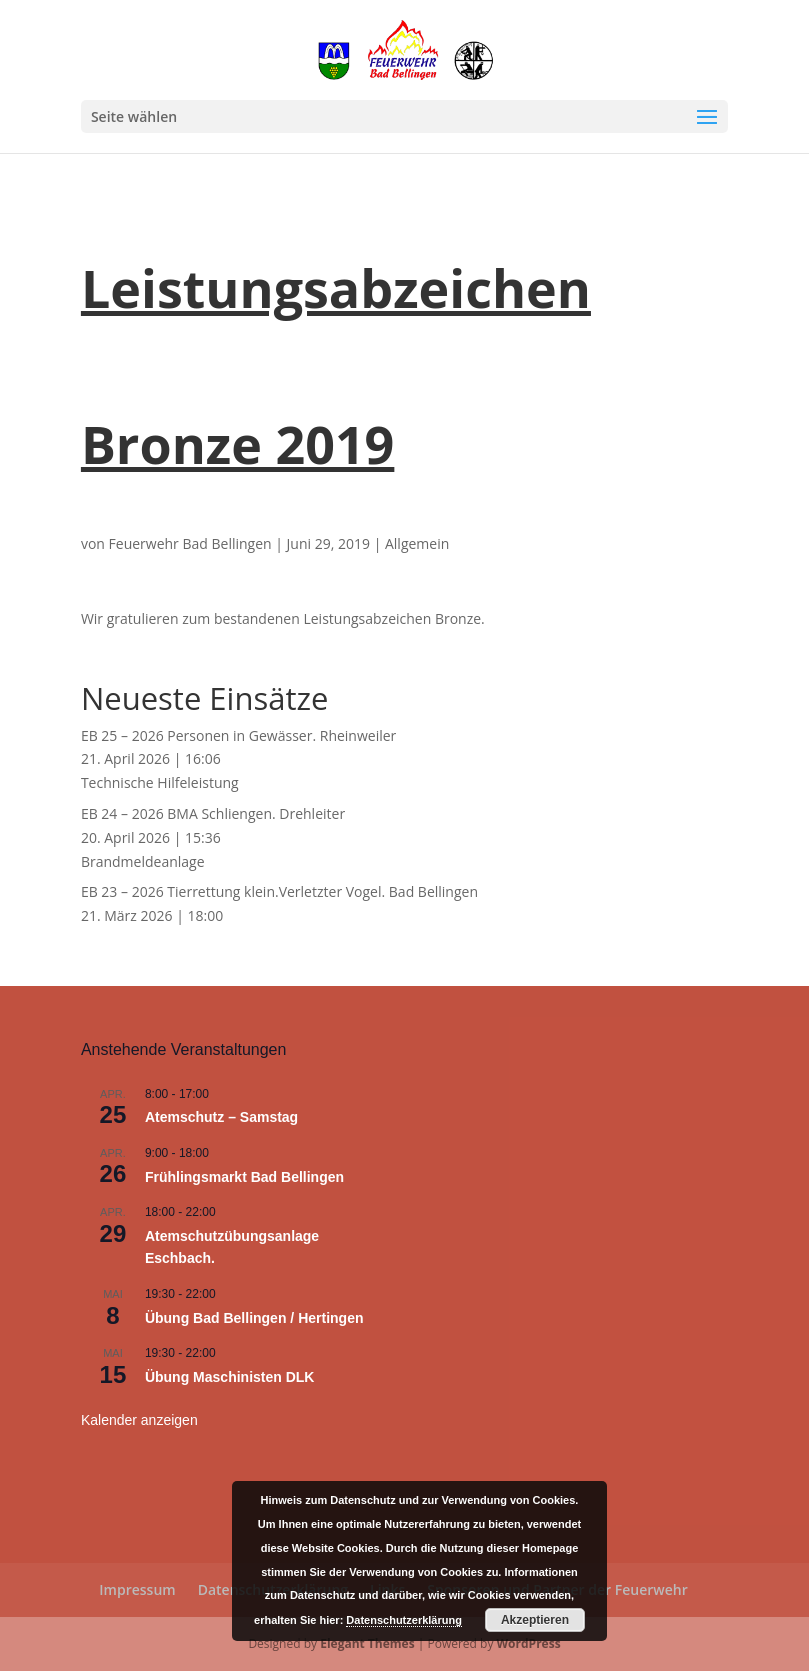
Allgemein (417, 543)
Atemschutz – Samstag (221, 1117)
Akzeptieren (535, 1620)
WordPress (529, 1643)
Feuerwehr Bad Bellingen (190, 543)
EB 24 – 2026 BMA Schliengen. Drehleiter (213, 813)
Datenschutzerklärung (404, 1620)
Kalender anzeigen (139, 1420)
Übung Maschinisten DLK (230, 1377)
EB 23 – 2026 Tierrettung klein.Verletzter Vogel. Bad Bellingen (279, 891)
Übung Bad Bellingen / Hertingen (254, 1318)
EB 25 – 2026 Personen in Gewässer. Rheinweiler (238, 735)
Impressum (137, 1589)
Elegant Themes (367, 1643)
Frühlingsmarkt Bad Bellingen (244, 1177)
